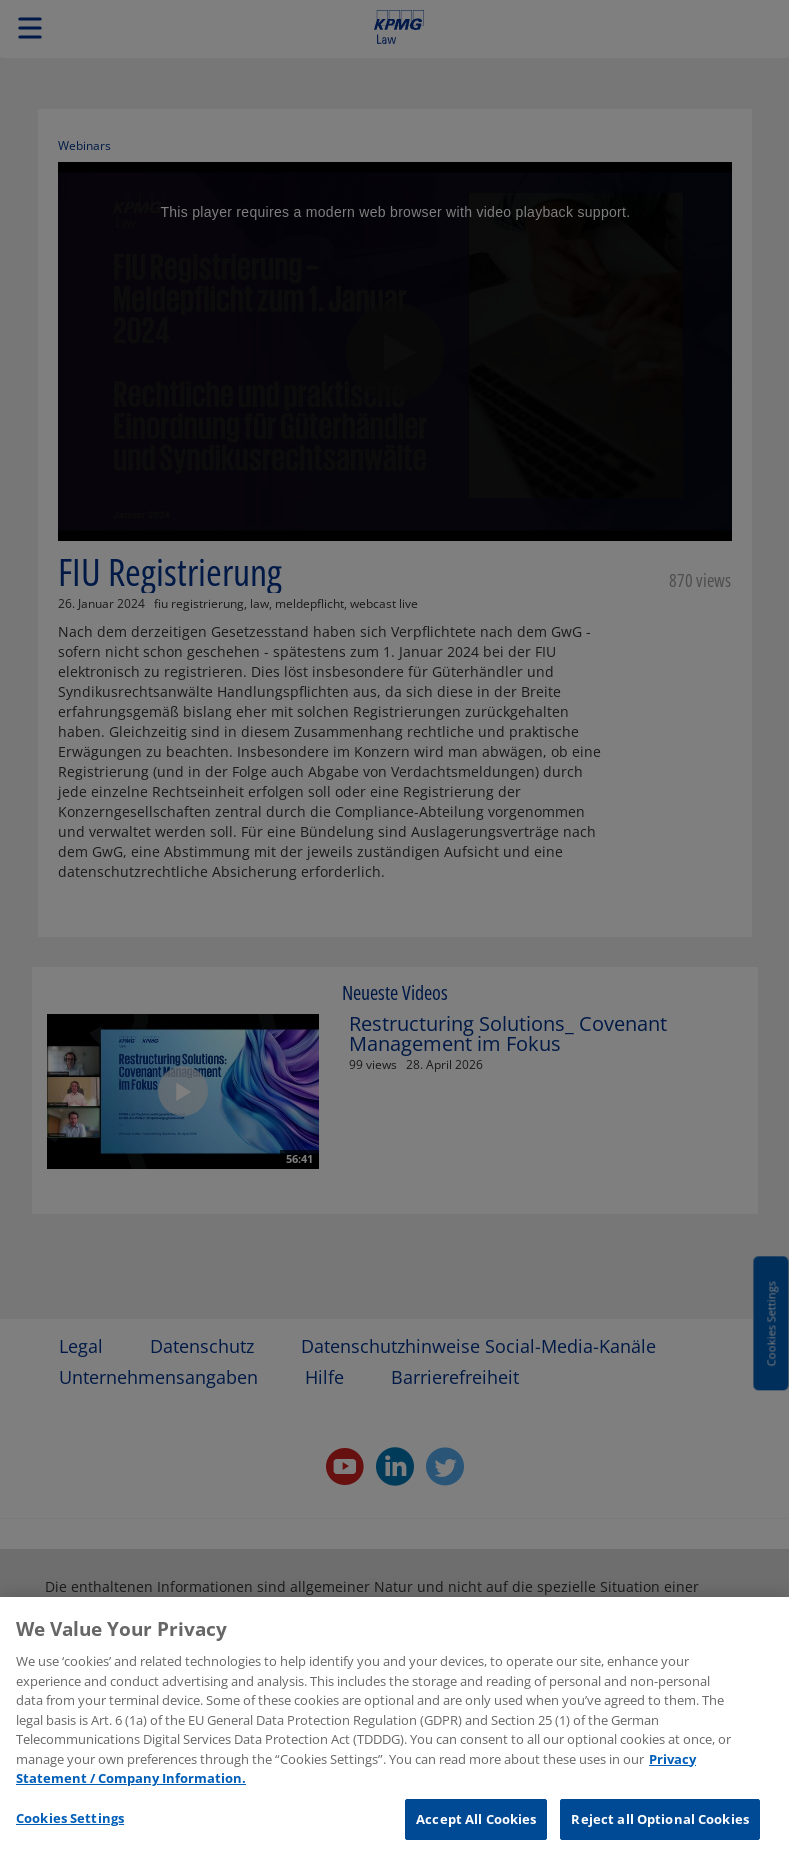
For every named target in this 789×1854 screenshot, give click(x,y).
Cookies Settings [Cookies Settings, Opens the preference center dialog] (70, 1826)
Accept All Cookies (476, 1827)
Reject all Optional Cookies (660, 1827)
